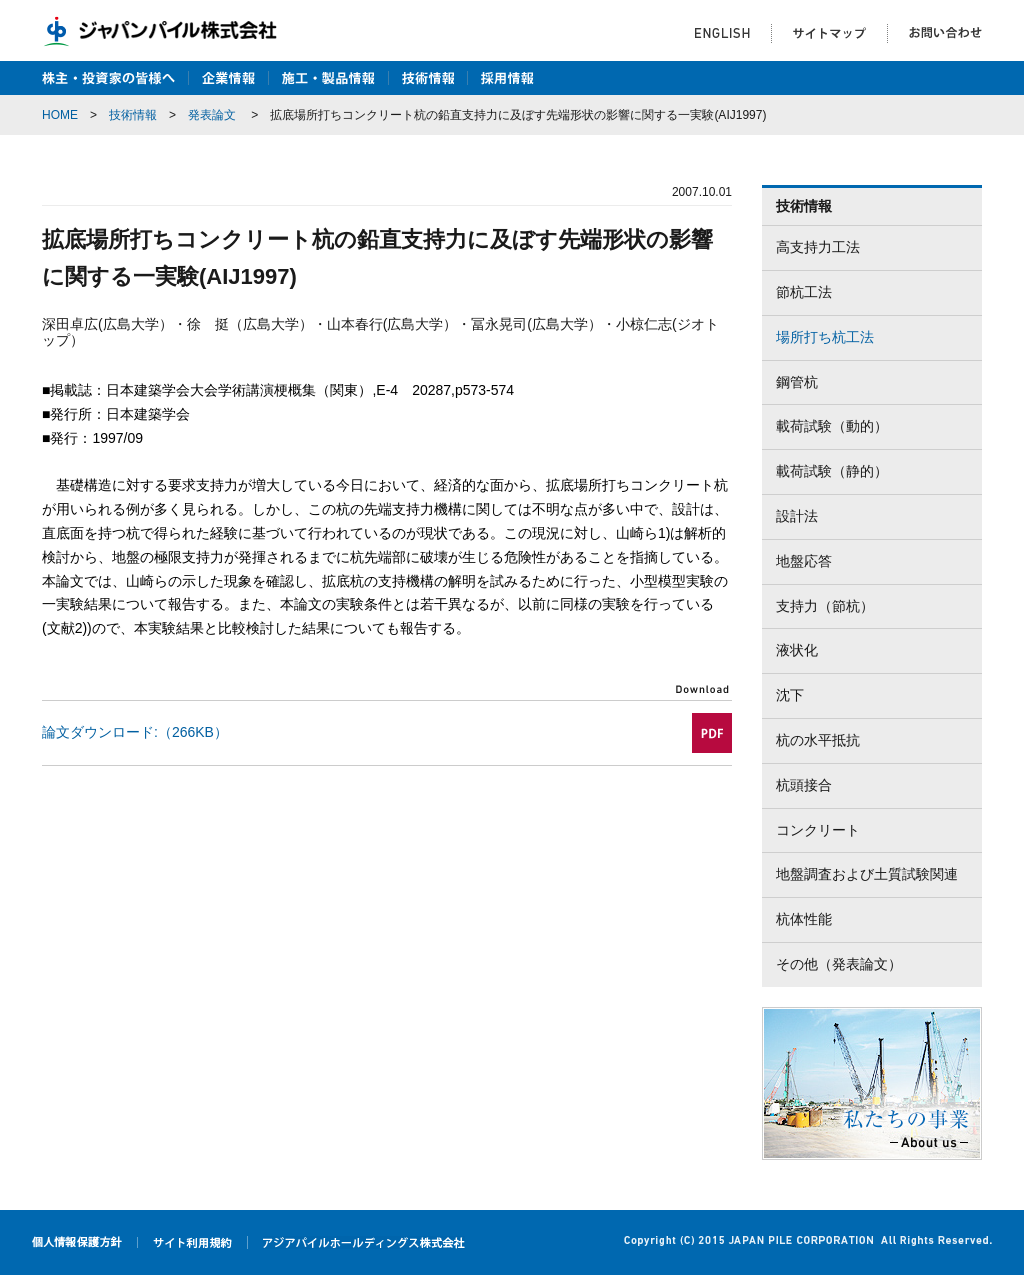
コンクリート (818, 830)
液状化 (797, 650)
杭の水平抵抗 (818, 740)
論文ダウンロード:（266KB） (135, 732)
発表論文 (212, 115)
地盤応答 (804, 561)
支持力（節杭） (825, 606)
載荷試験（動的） (832, 426)
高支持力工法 (818, 247)
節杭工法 (804, 292)
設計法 (797, 516)
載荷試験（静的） (832, 471)
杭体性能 (804, 919)
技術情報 (133, 115)
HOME (60, 115)
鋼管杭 (797, 382)
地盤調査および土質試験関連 (867, 874)
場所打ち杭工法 (825, 337)
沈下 (790, 695)
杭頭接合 (804, 785)
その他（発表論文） (839, 964)
